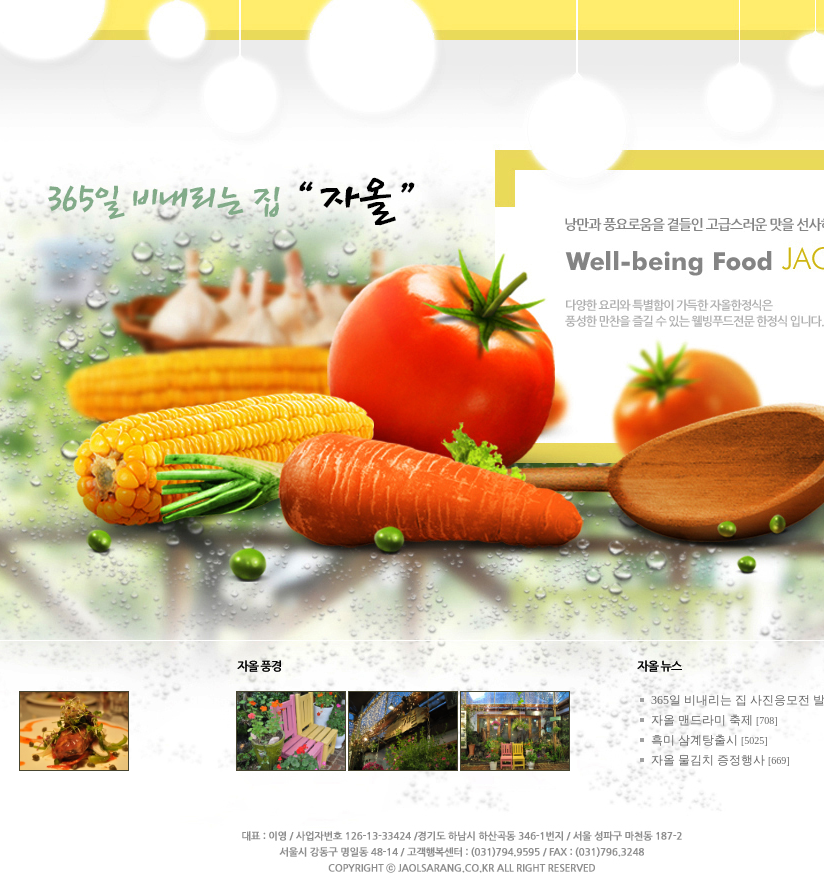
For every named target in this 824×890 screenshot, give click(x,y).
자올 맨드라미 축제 (702, 720)
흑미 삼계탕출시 (694, 740)
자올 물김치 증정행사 (708, 760)
